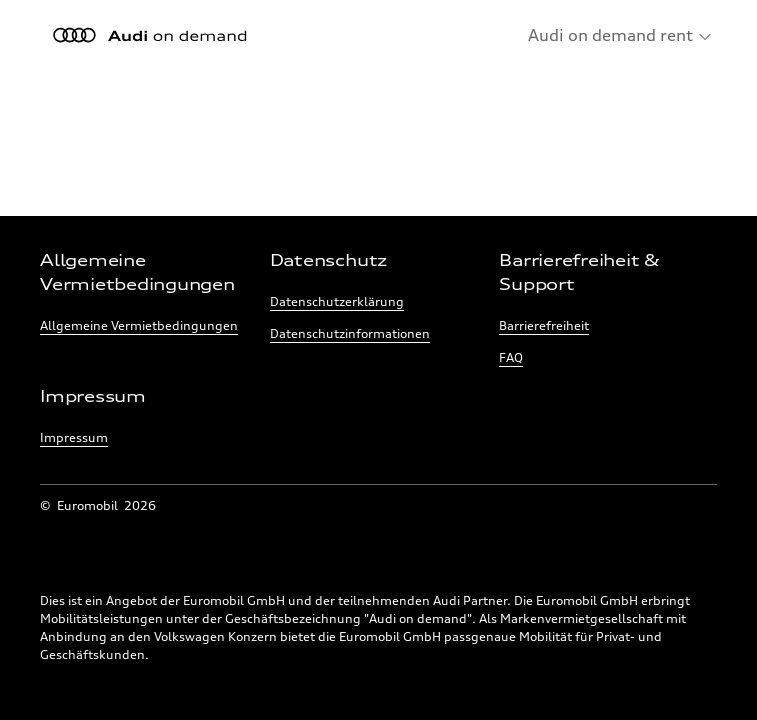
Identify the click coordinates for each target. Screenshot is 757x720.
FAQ (511, 357)
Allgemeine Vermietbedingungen (139, 325)
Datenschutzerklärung (337, 301)
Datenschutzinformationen (350, 333)
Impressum (74, 437)
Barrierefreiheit (544, 325)
